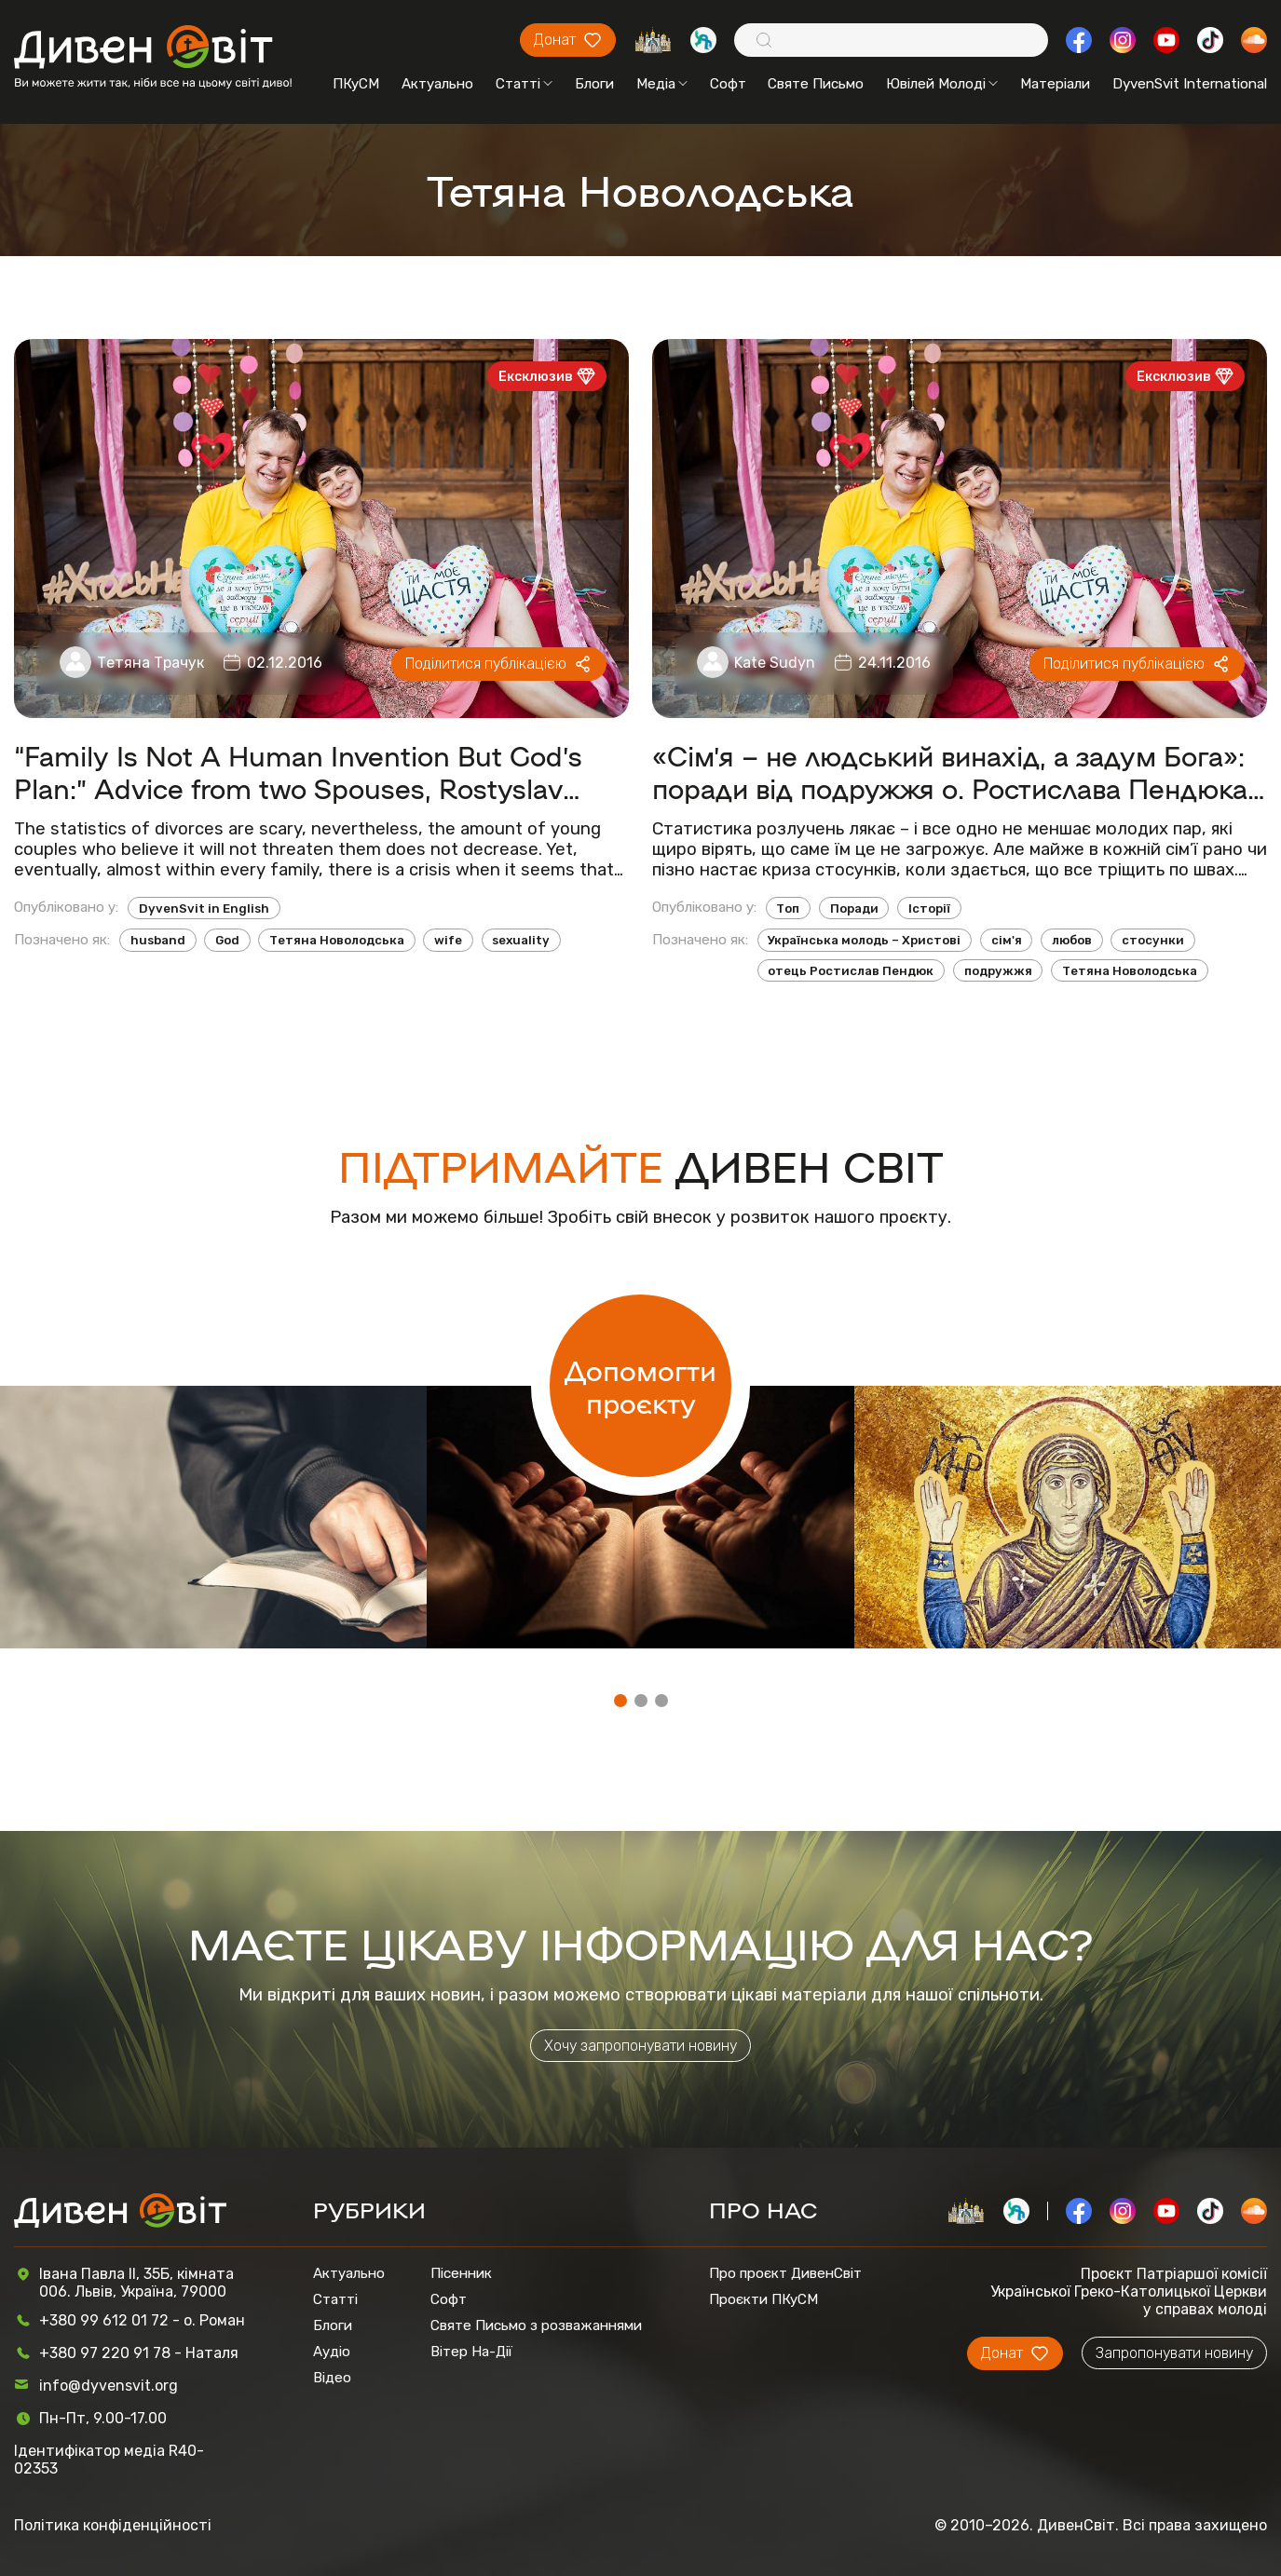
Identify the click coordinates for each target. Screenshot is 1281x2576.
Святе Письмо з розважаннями (536, 2325)
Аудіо (331, 2351)
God (227, 940)
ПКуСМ (356, 83)
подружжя (998, 971)
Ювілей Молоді (942, 83)
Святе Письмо (816, 83)
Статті (524, 83)
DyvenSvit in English (204, 908)
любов (1072, 940)
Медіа (662, 83)
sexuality (521, 940)
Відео (332, 2377)
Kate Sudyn (774, 662)
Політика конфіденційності (112, 2525)
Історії (929, 908)
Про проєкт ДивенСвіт (785, 2273)
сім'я (1006, 940)
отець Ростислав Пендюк (850, 971)
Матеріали (1055, 83)
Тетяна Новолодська (336, 940)
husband (157, 940)
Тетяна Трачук (150, 662)
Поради (854, 908)
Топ (787, 908)
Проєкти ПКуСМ (763, 2299)
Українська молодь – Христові (864, 940)
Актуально (437, 83)
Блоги (594, 83)
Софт (728, 83)
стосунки (1153, 940)
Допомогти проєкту (640, 1385)
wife (448, 940)
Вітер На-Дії (471, 2351)
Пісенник (461, 2273)
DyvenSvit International (1189, 83)
